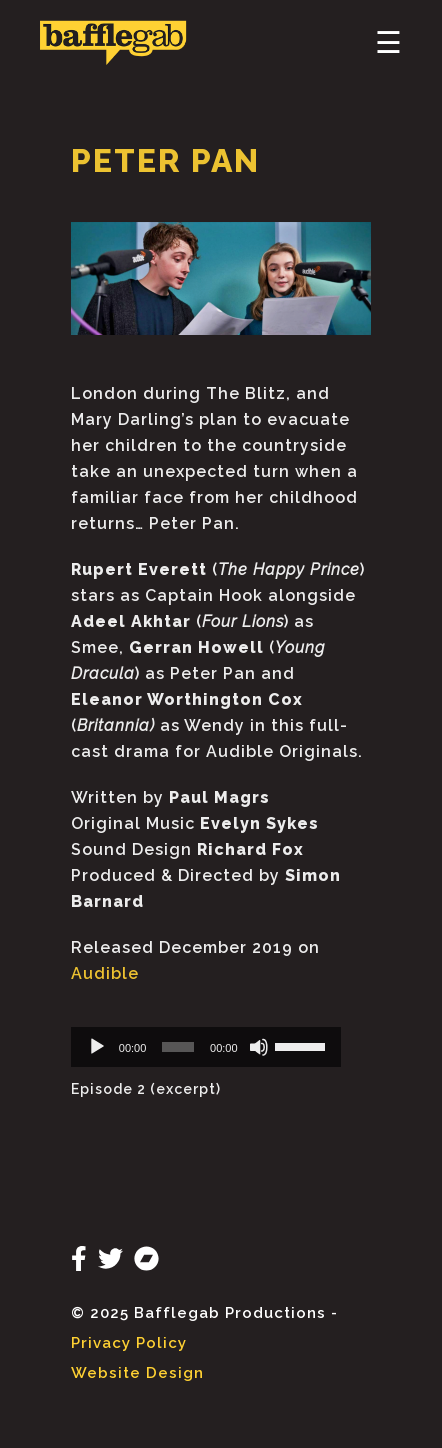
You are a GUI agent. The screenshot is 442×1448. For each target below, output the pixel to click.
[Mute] (259, 1047)
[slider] (178, 1047)
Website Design (137, 1373)
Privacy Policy (129, 1343)
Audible (105, 973)
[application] (206, 1047)
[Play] (97, 1047)
